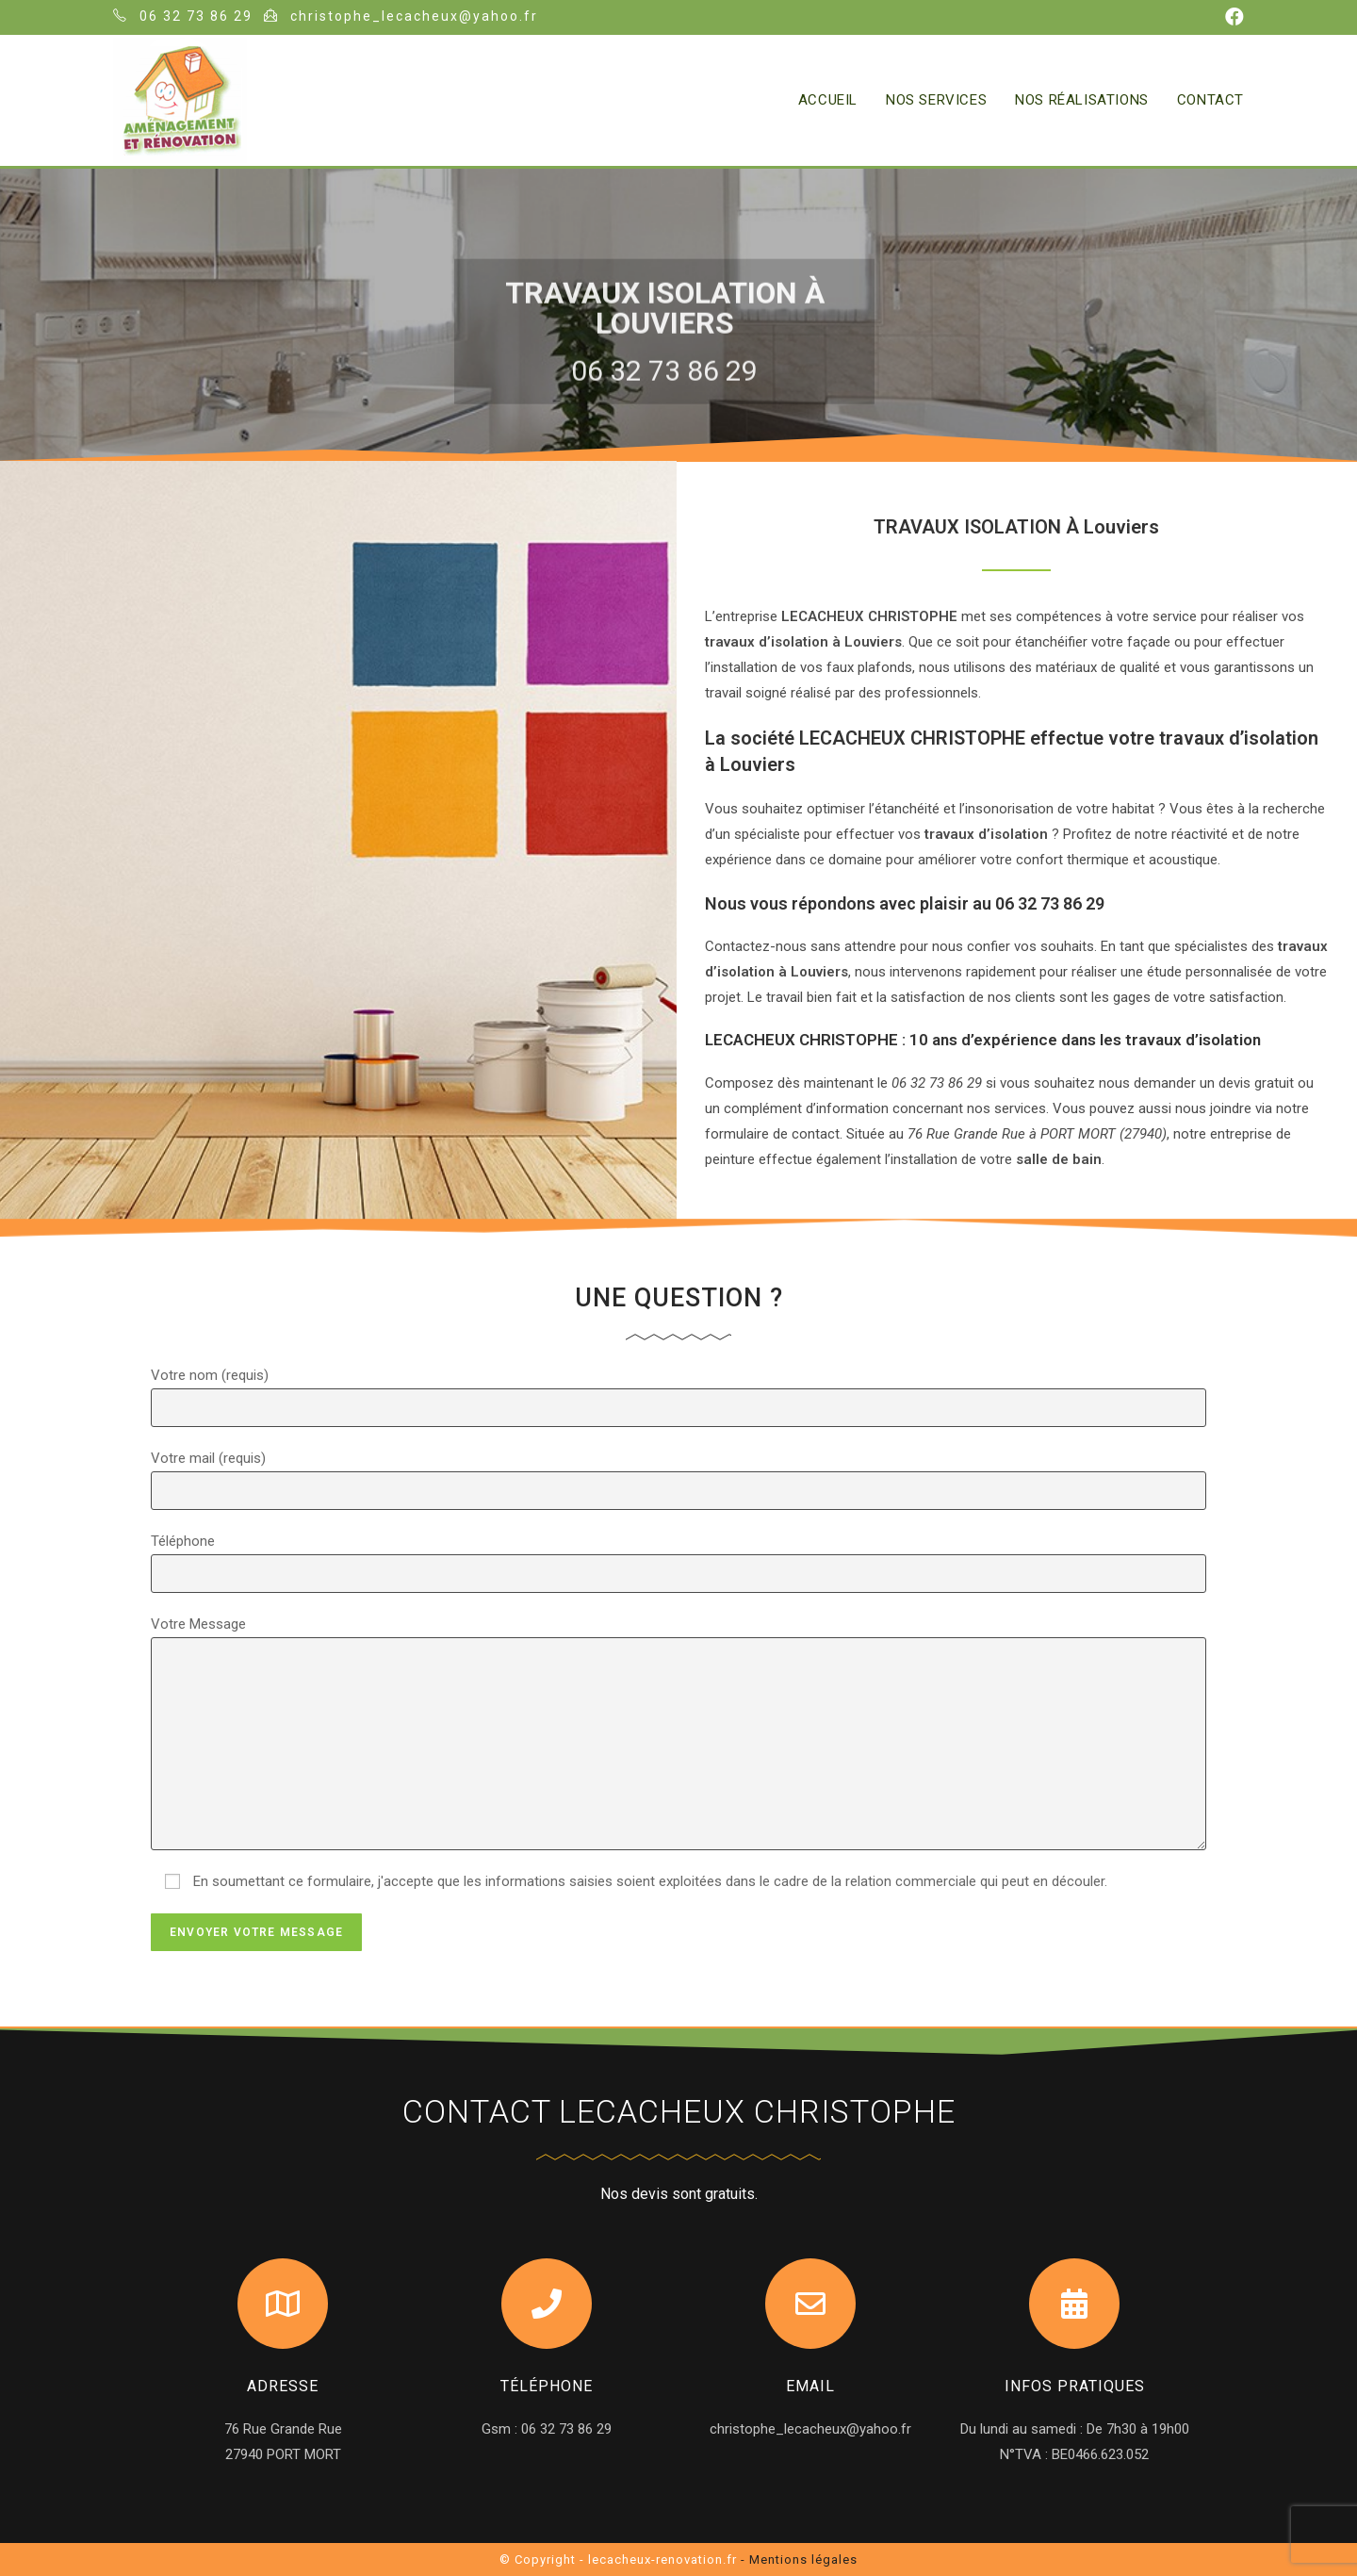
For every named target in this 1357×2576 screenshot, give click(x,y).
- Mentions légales (799, 2559)
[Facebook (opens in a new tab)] (1231, 17)
